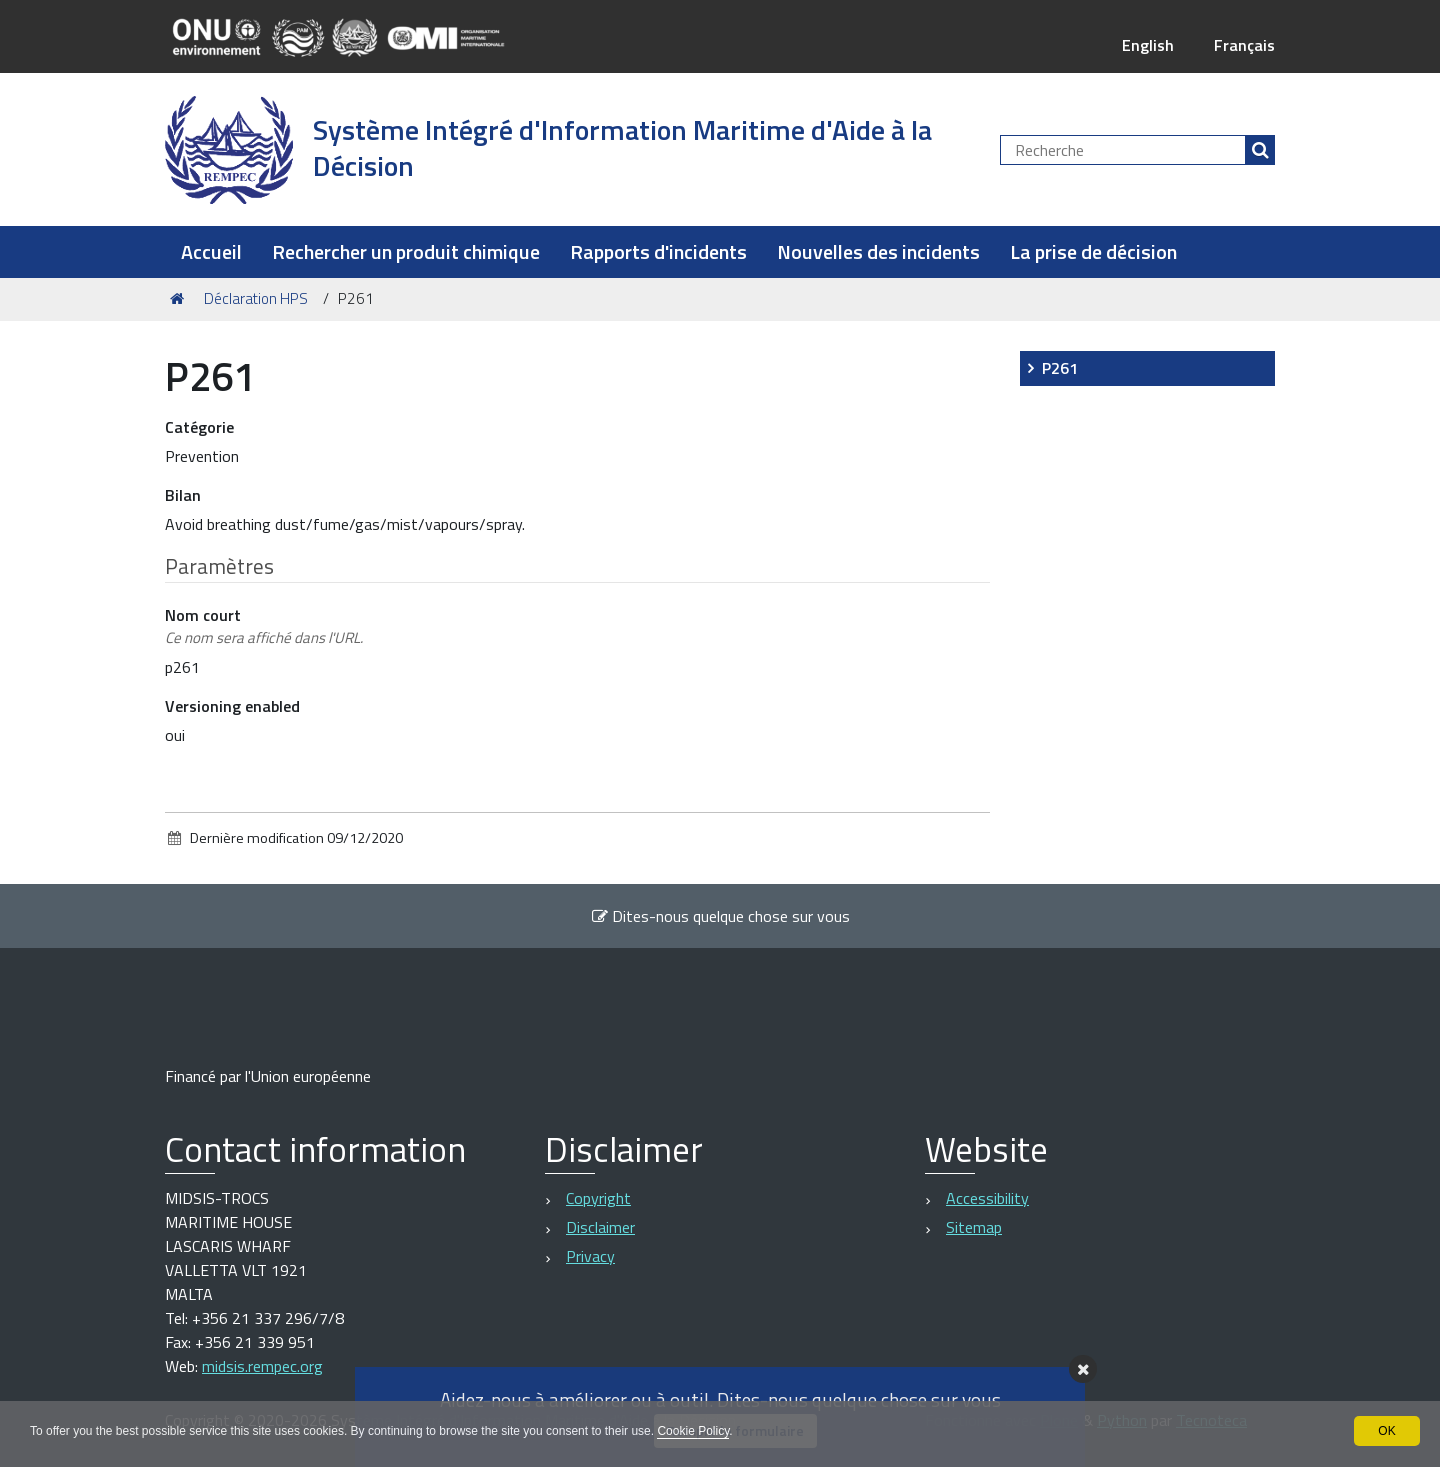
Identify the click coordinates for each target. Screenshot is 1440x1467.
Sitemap (974, 1227)
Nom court (264, 626)
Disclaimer (600, 1227)
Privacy (590, 1256)
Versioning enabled (232, 706)
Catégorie (199, 427)
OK (1386, 1431)
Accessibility (987, 1198)
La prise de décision (1093, 251)
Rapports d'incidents (658, 251)
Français (1244, 45)
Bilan (183, 495)
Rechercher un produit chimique (406, 251)
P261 (1060, 368)
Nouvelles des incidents (878, 251)
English (1148, 45)
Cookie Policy (693, 1431)
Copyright (598, 1198)
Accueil (211, 251)
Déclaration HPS (256, 298)
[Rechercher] (1260, 150)
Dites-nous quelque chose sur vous (720, 916)
